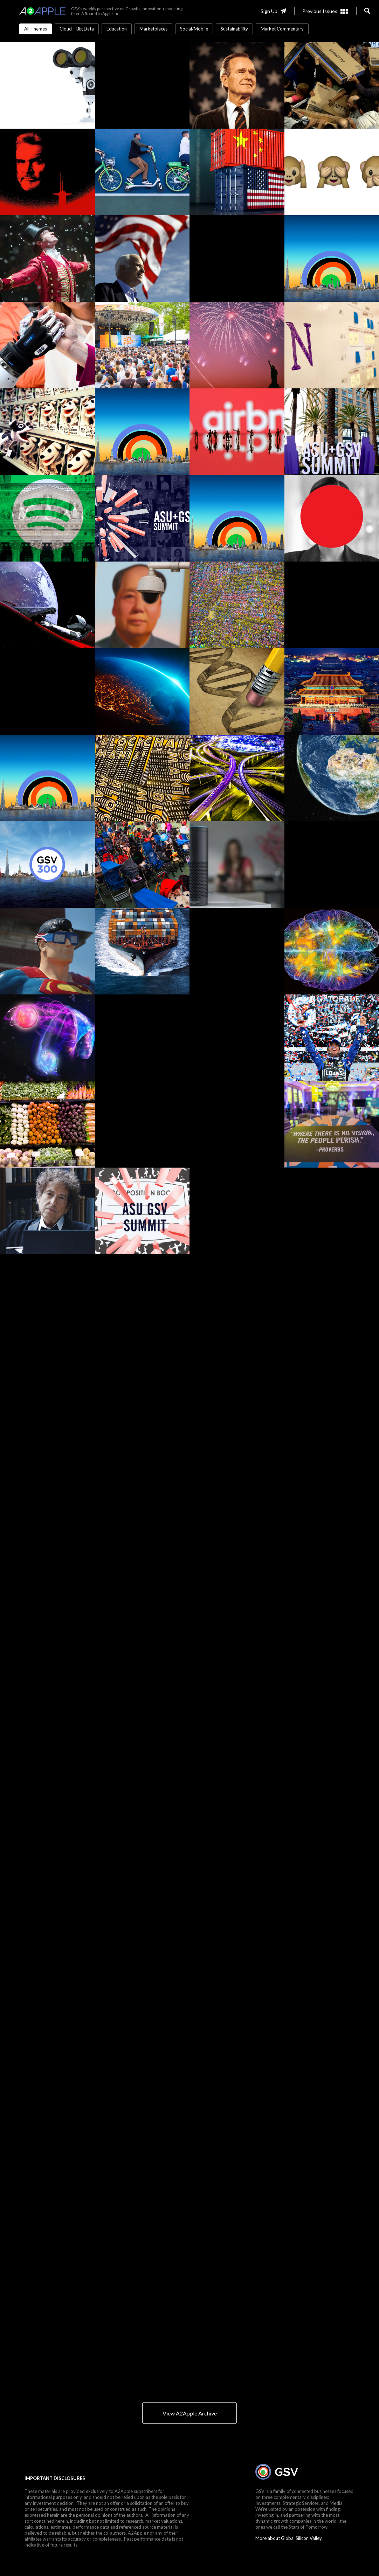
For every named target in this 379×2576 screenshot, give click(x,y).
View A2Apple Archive (190, 2413)
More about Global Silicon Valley (288, 2538)
